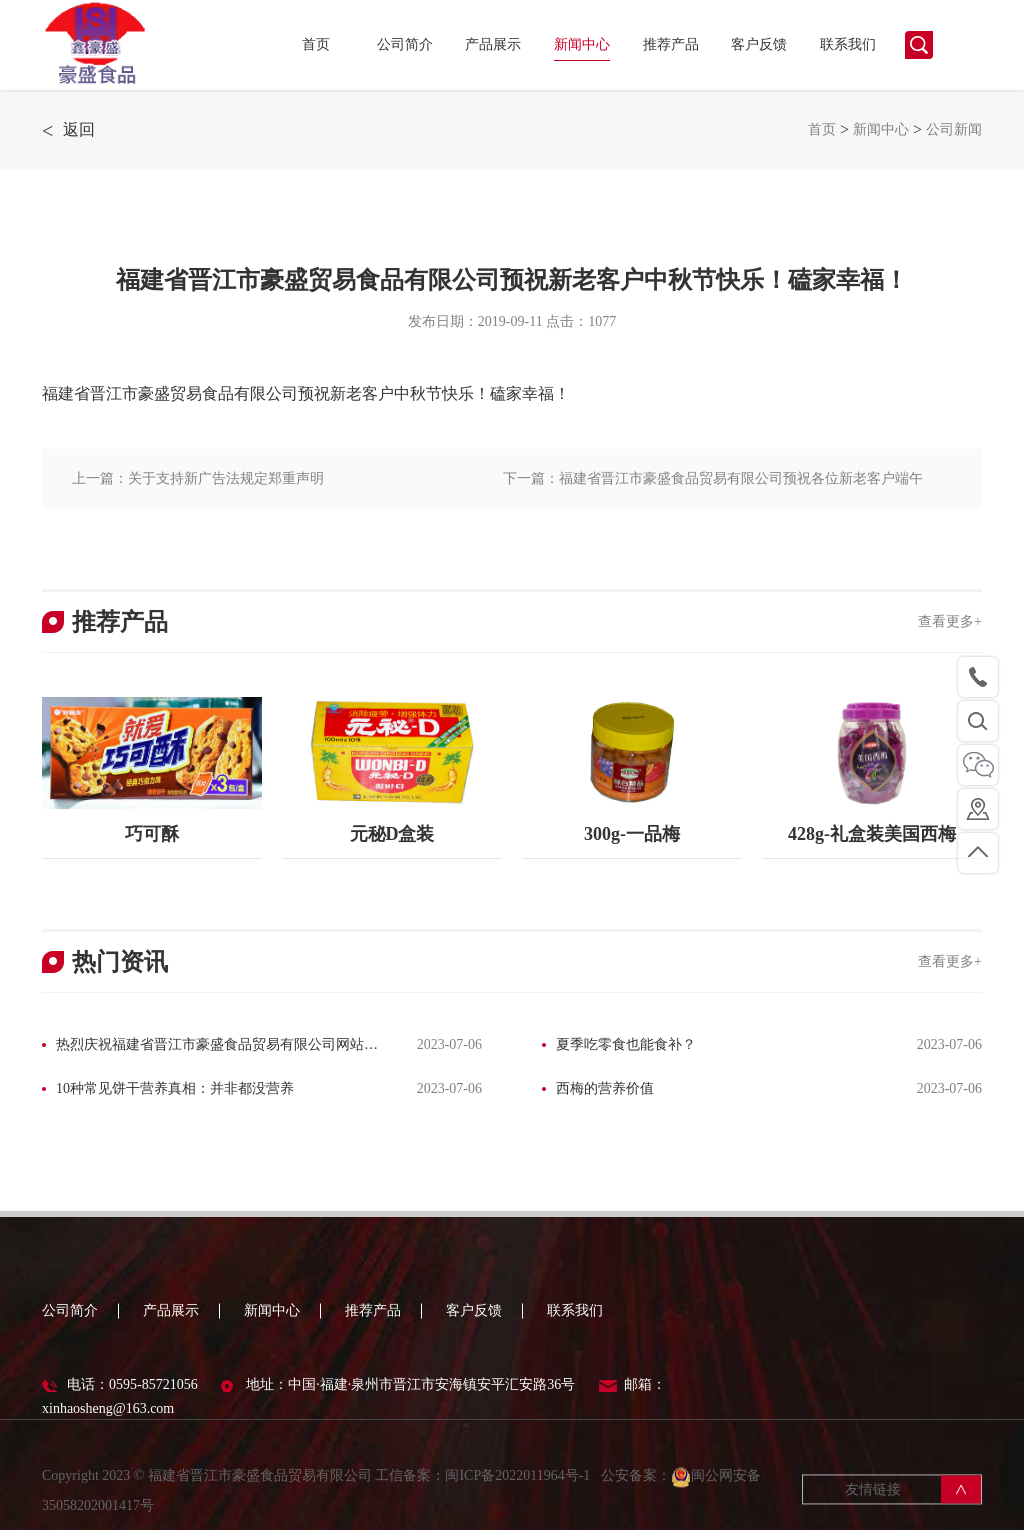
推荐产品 (671, 44)
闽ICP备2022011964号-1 (519, 1489)
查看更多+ (950, 621)
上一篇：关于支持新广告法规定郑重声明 (198, 478)
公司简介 (405, 44)
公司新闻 (954, 129)
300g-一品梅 (632, 834)
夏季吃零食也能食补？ (626, 1044)
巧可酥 (152, 834)
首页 (316, 44)
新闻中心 (582, 44)
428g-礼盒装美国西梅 (872, 834)
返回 (68, 130)
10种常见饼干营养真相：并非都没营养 (175, 1088)
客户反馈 (759, 44)
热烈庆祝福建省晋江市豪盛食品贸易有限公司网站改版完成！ (210, 1047)
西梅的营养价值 (605, 1088)
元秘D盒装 (392, 834)
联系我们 (848, 44)
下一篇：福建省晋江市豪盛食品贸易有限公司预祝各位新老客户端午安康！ (713, 490)
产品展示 (493, 44)
